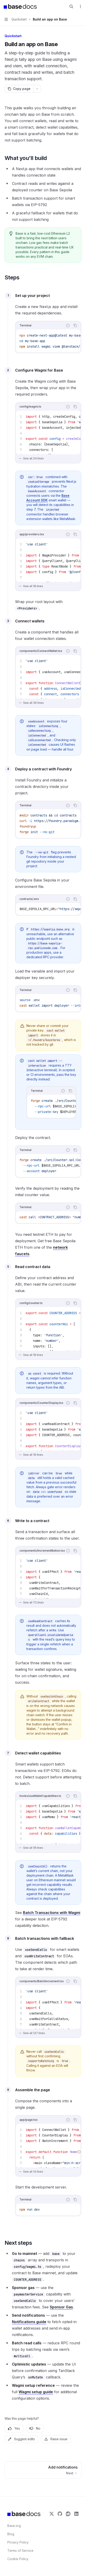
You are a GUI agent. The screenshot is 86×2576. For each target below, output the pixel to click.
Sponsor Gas (61, 2307)
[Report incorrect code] (68, 325)
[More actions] (80, 6)
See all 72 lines (31, 1602)
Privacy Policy (18, 2542)
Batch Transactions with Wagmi (51, 1912)
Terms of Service (20, 2550)
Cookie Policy (17, 2559)
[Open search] (71, 6)
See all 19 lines (31, 1454)
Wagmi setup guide (36, 2392)
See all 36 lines (31, 702)
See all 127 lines (32, 2033)
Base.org (14, 2526)
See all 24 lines (31, 458)
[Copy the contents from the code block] (75, 325)
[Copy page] (19, 89)
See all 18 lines (31, 586)
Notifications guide (29, 2321)
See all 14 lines (31, 2171)
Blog (10, 2534)
